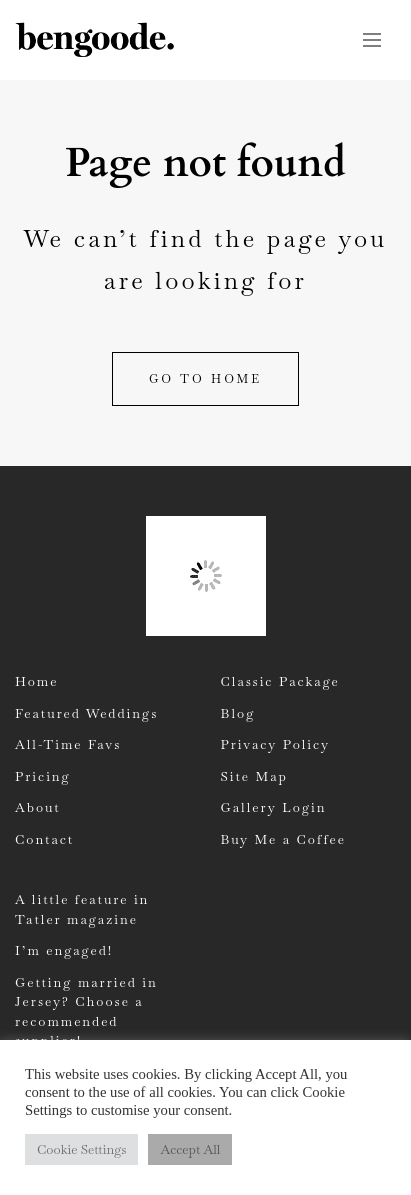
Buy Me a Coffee (283, 839)
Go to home (205, 379)
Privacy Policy (275, 744)
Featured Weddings (86, 713)
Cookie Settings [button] (81, 1149)
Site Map (254, 776)
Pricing (43, 776)
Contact (44, 839)
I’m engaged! (64, 950)
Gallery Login (274, 807)
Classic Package (280, 681)
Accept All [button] (190, 1149)
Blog (238, 713)
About (38, 807)
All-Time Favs (68, 744)
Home (36, 681)
